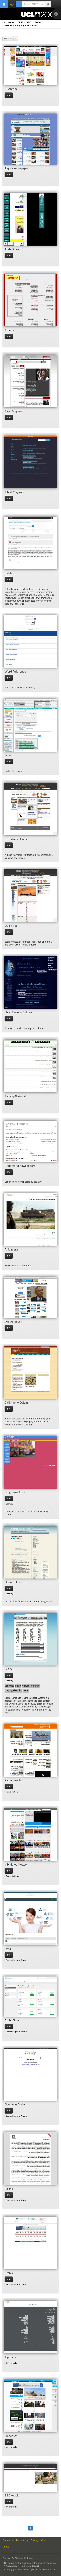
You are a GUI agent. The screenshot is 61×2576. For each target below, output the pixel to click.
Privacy (35, 2540)
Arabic (38, 22)
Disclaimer (7, 2540)
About (6, 2546)
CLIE (20, 22)
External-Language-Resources (21, 25)
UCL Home (8, 22)
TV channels (11, 2363)
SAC (28, 22)
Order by (8, 39)
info (9, 95)
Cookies (45, 2540)
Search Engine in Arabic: (16, 1960)
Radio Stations (12, 1792)
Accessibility (22, 2540)
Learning (9, 1504)
